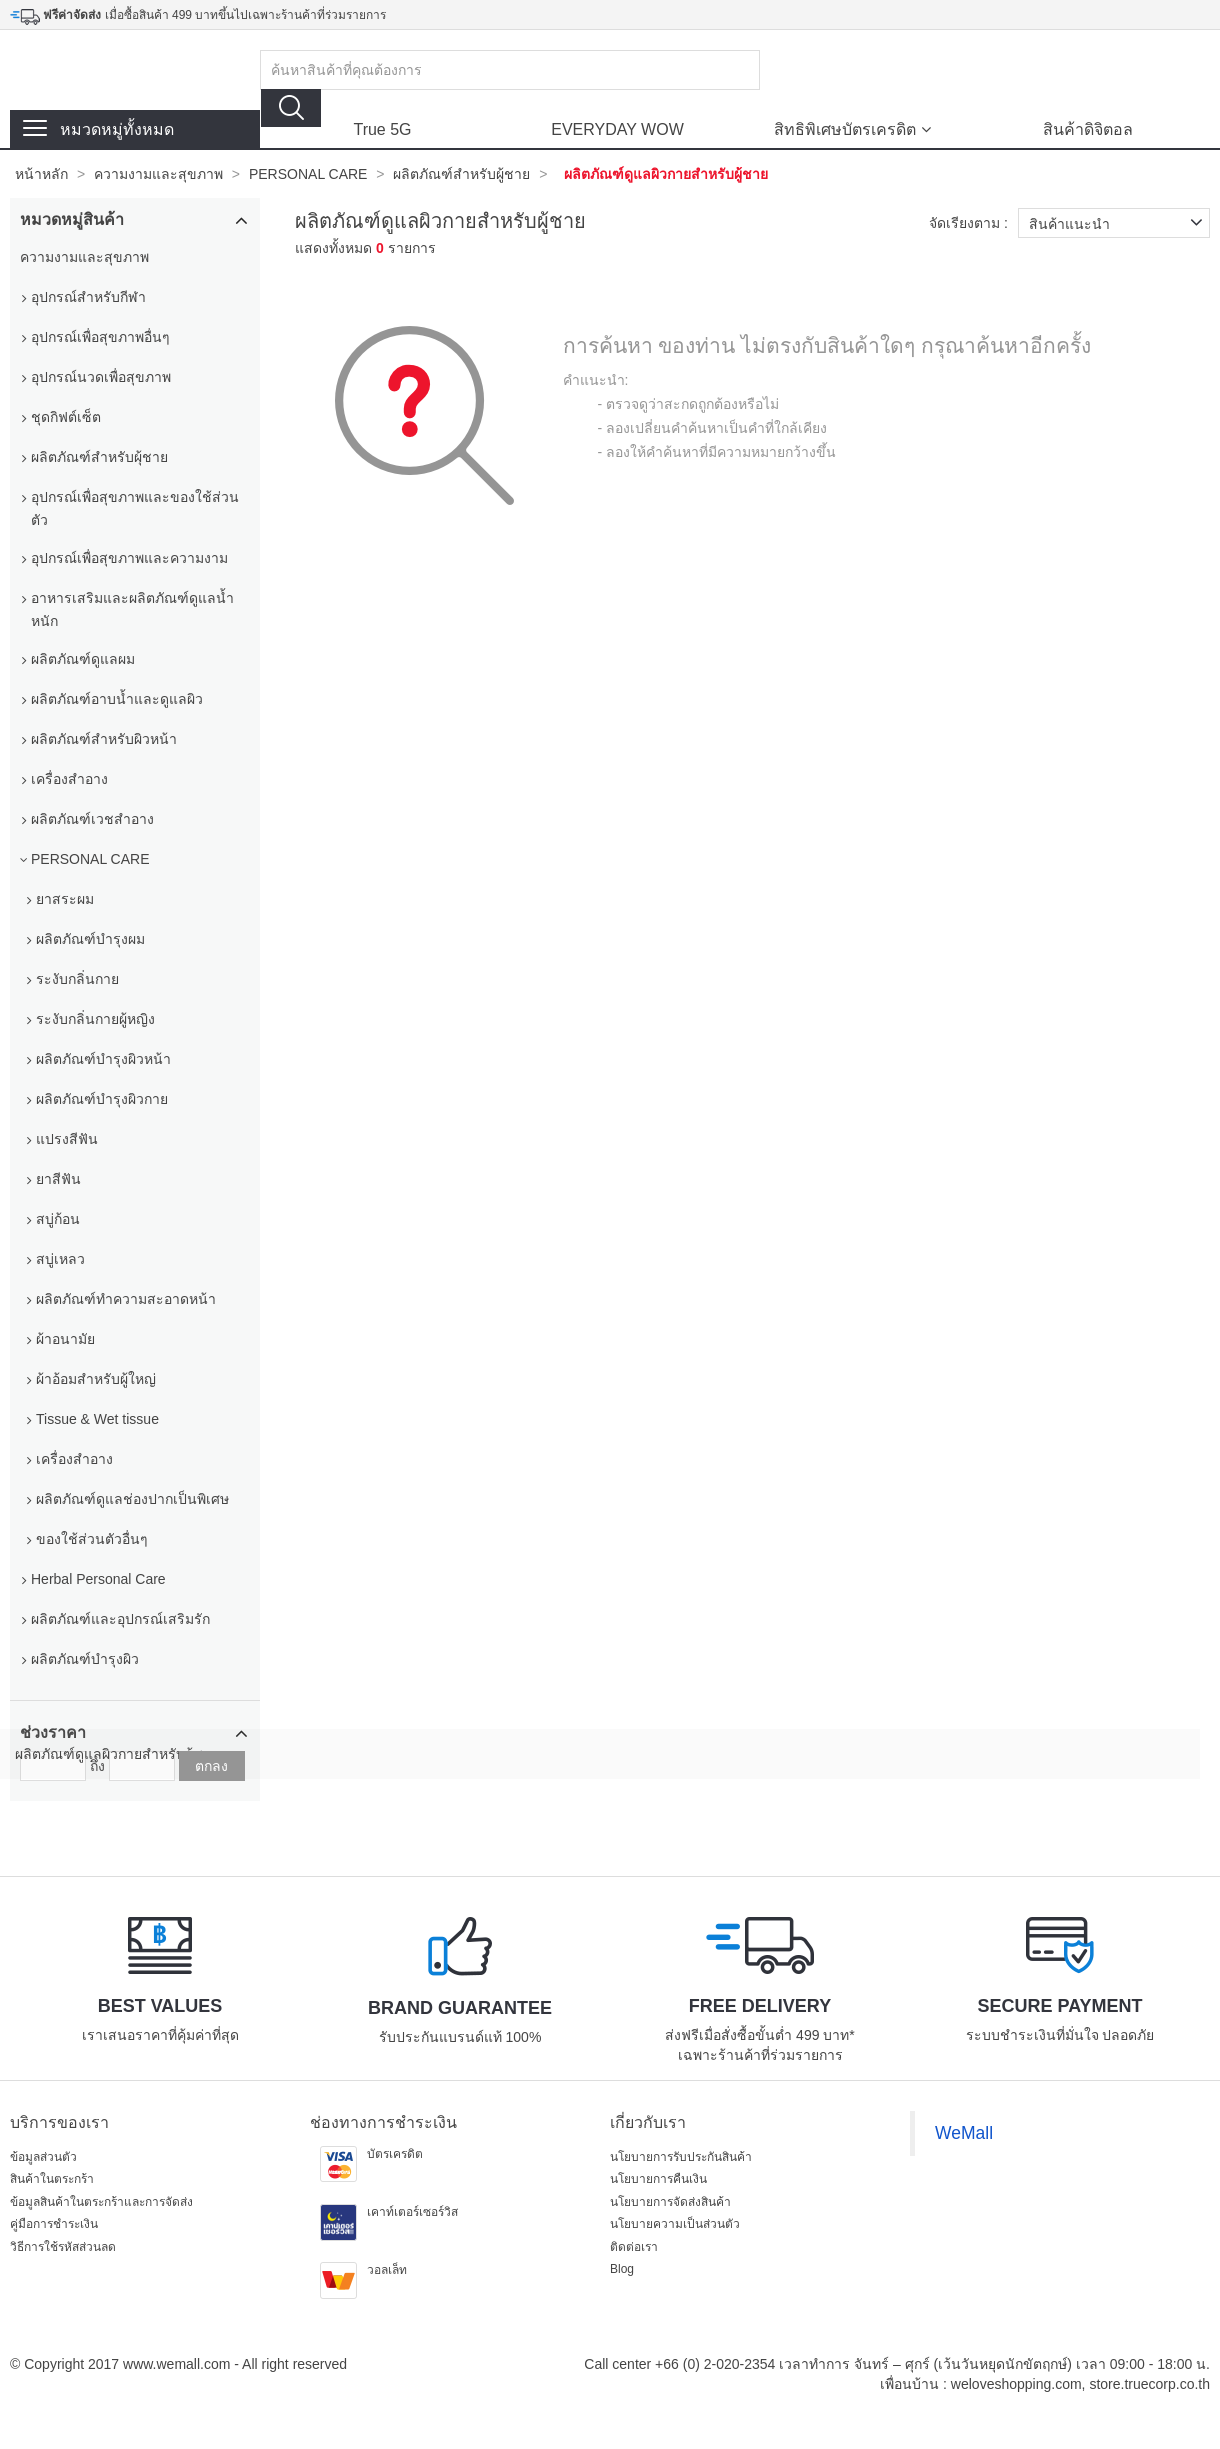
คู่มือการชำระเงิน (54, 2224)
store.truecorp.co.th (1149, 2384)
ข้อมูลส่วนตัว (43, 2157)
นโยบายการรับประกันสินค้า (681, 2157)
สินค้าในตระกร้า (52, 2179)
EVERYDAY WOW (617, 129)
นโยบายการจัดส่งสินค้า (670, 2202)
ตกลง (211, 1766)
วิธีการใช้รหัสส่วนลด (63, 2247)
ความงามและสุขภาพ (158, 174)
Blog (622, 2269)
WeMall (964, 2133)
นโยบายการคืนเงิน (658, 2179)
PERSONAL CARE (308, 174)
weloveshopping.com (1016, 2384)
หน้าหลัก (41, 174)
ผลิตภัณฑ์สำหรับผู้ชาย (461, 174)
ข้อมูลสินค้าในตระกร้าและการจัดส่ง (101, 2202)
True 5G (382, 129)
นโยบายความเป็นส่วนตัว (675, 2224)
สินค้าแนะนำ (1119, 223)
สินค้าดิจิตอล (1088, 129)
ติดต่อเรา (634, 2247)
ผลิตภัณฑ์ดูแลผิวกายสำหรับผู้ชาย (666, 174)
